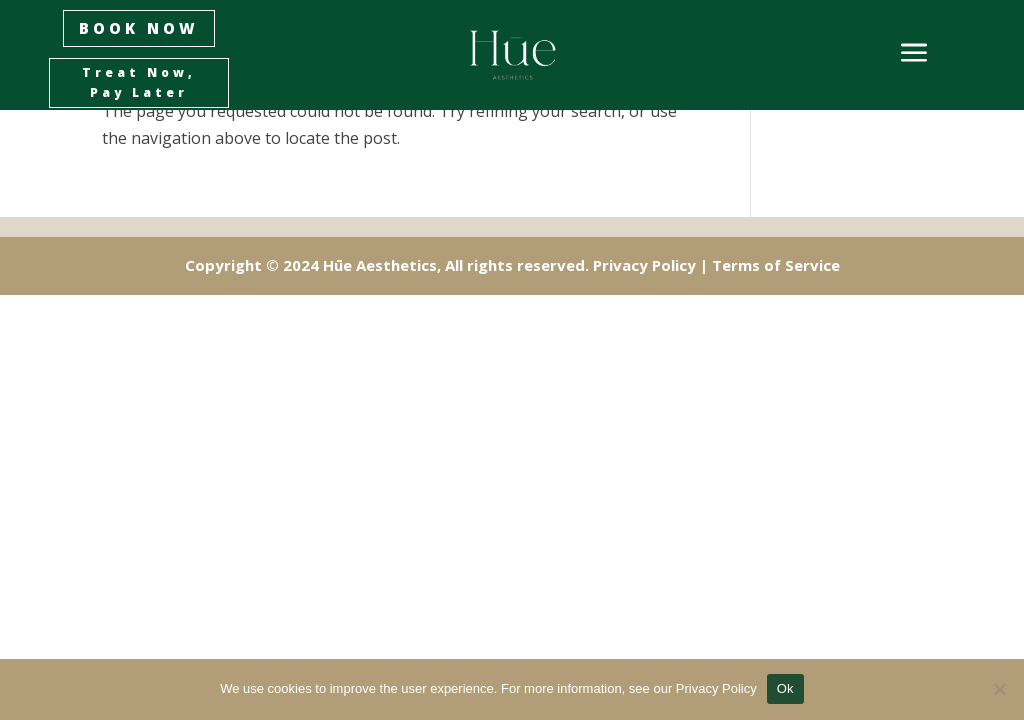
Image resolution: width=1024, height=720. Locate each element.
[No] (999, 689)
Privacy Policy (644, 265)
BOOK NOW (139, 28)
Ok (785, 688)
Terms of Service (776, 265)
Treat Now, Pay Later (139, 82)
